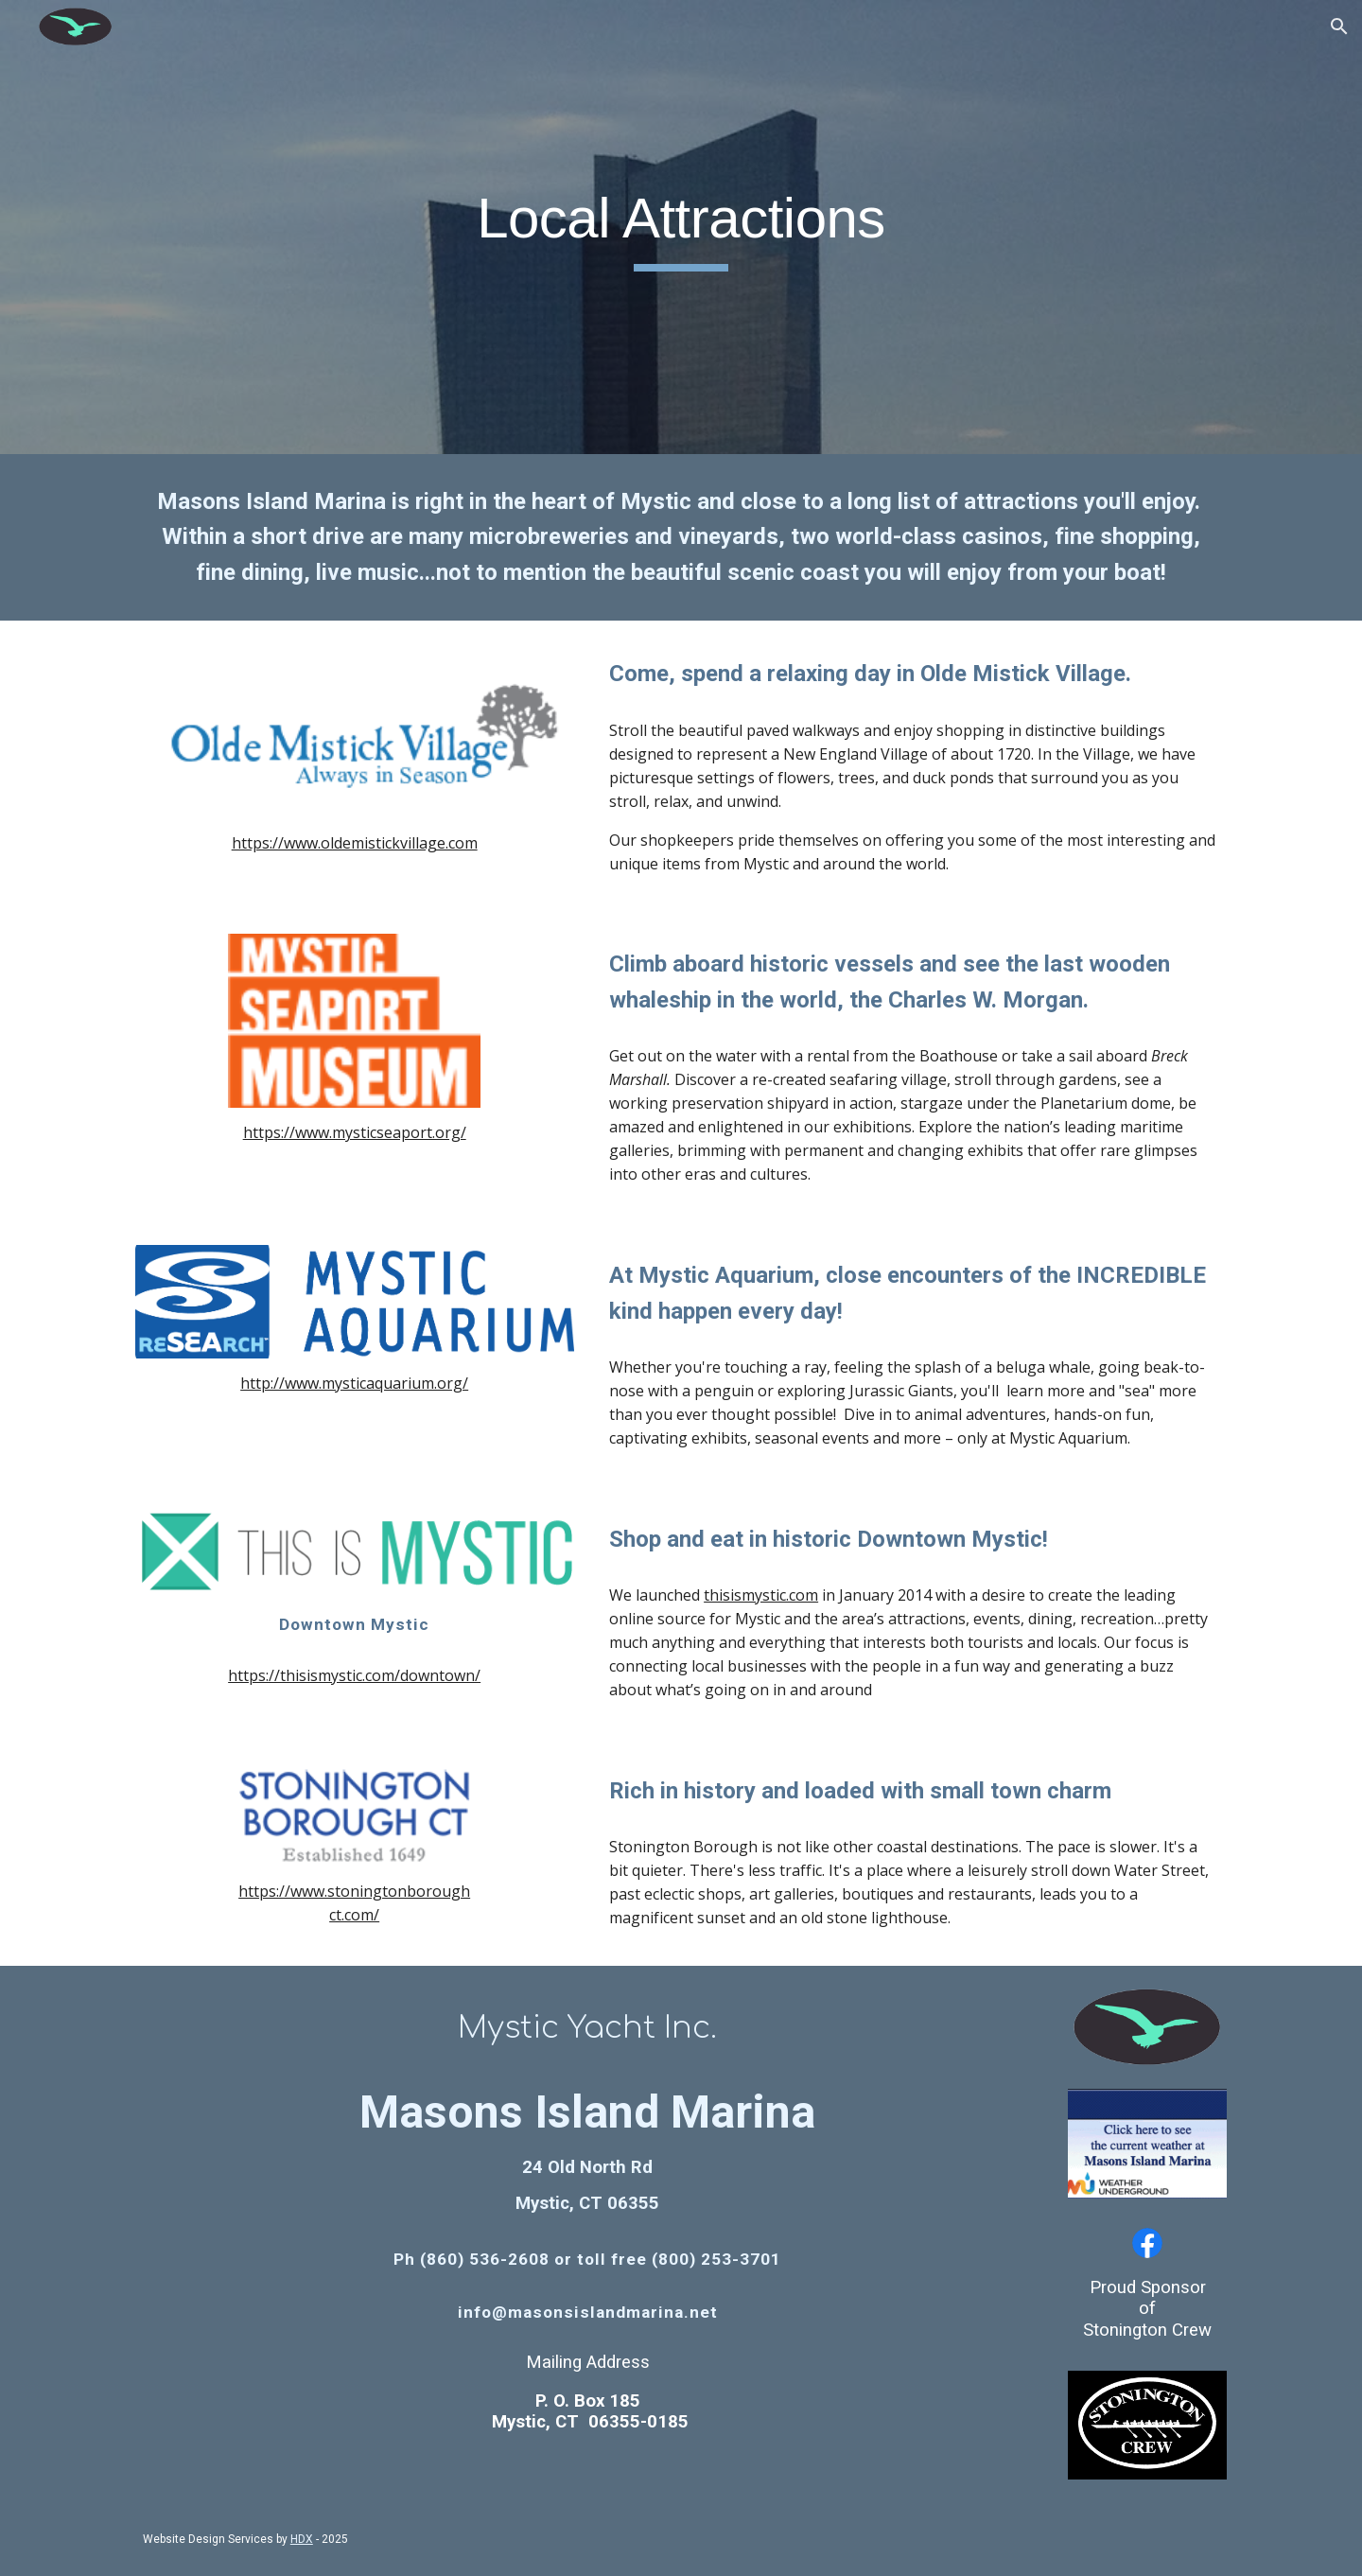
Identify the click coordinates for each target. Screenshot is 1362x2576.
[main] (681, 227)
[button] (1339, 26)
